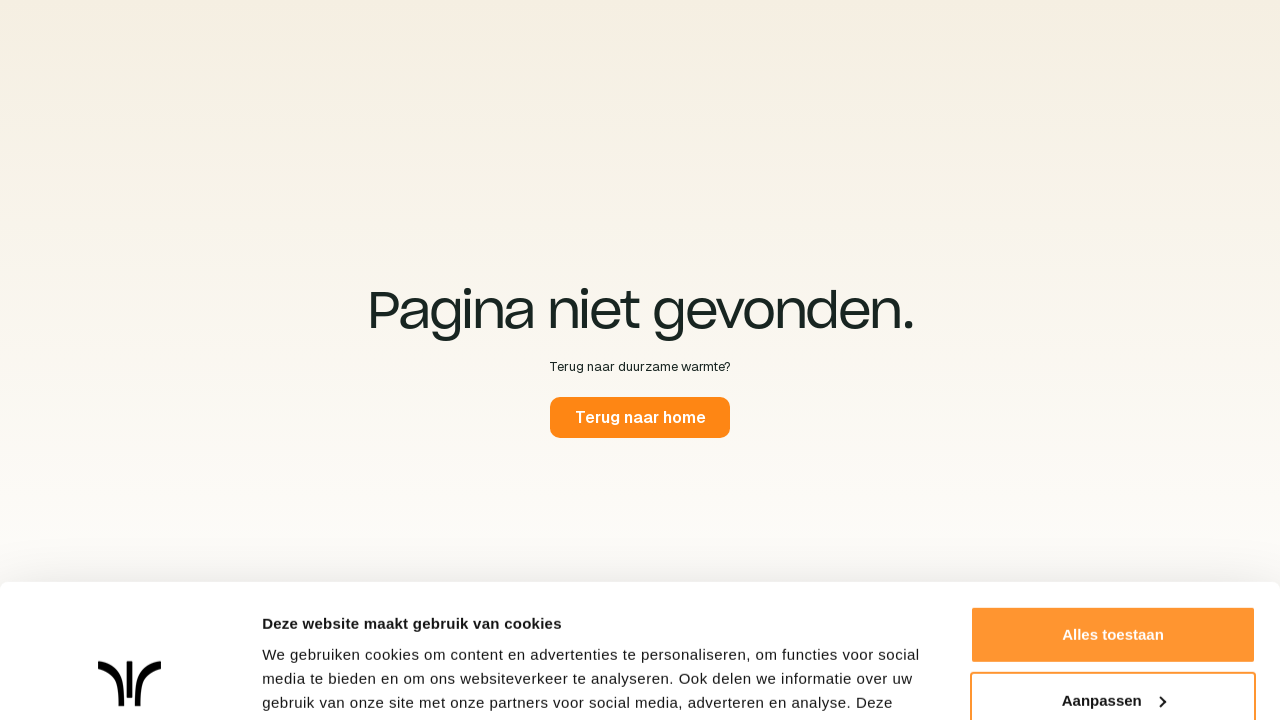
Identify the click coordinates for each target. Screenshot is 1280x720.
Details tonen (309, 680)
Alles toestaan (1113, 509)
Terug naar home (640, 417)
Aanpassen (1114, 574)
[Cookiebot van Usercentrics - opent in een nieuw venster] (129, 681)
